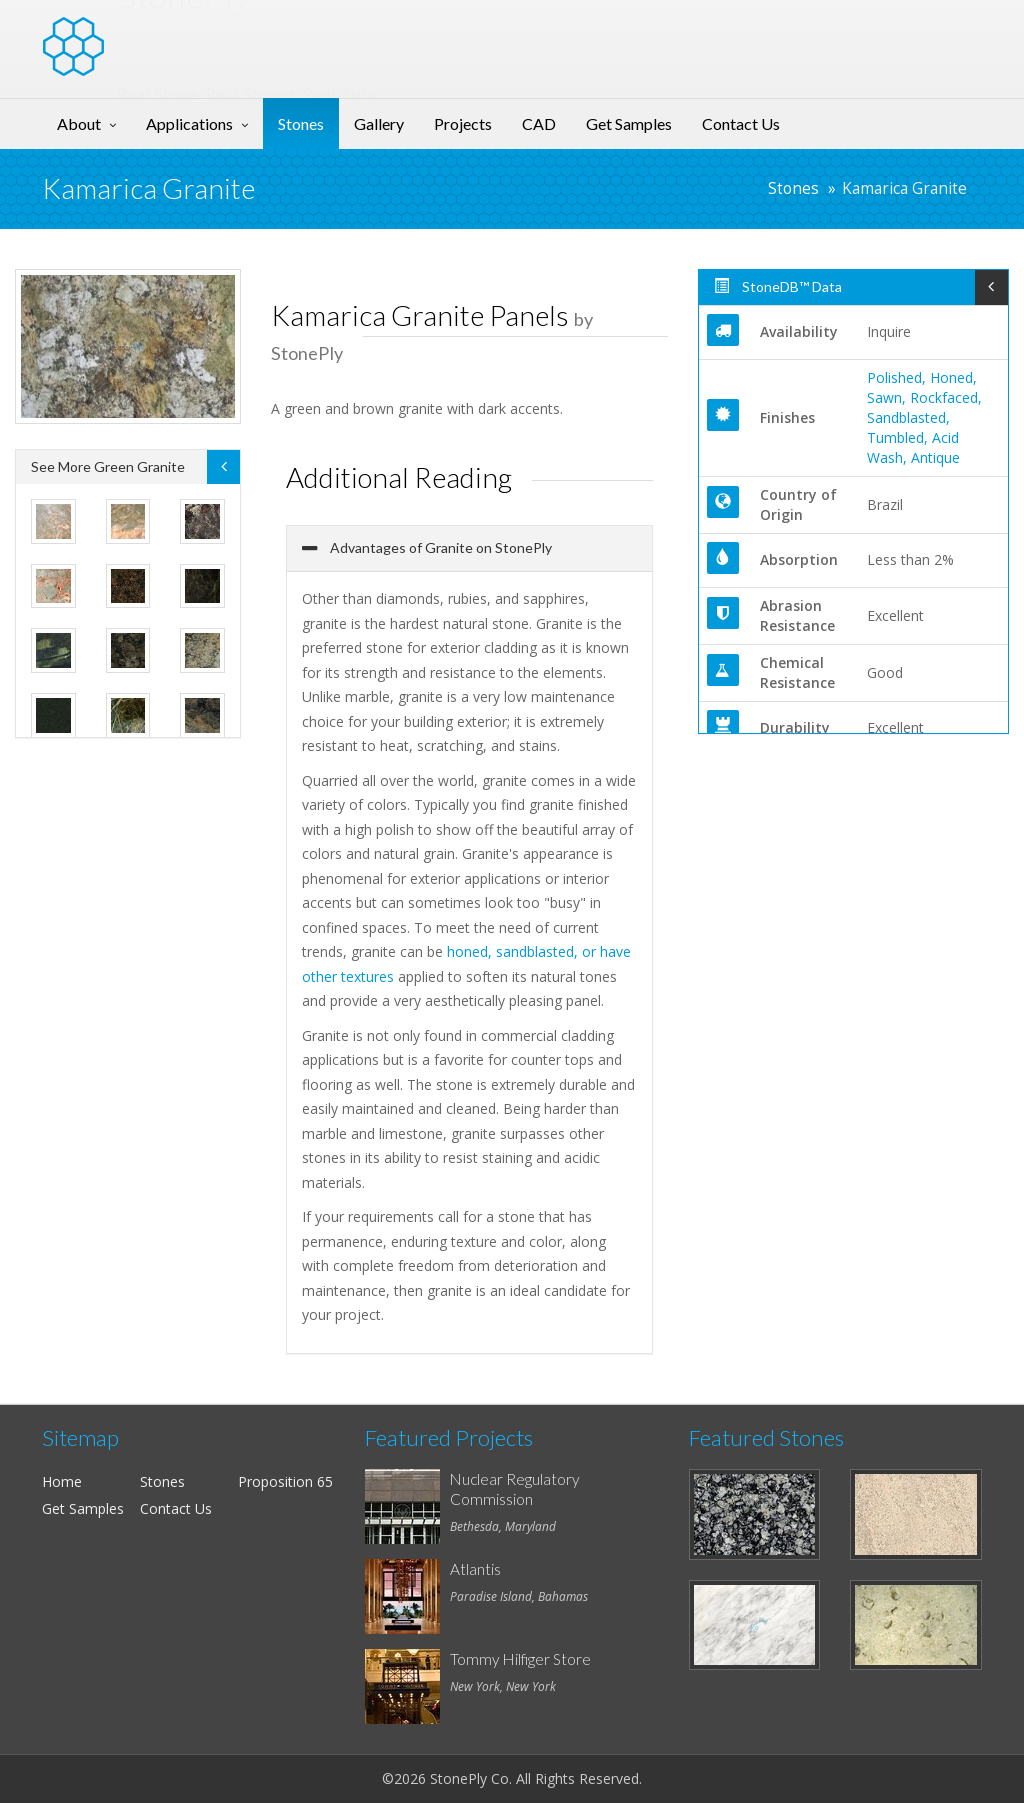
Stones (301, 123)
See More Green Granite (108, 466)
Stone (183, 34)
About (79, 123)
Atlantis (475, 1569)
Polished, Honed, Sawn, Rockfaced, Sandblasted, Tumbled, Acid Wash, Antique (924, 417)
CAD (539, 123)
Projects (463, 123)
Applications (189, 123)
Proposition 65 (285, 1481)
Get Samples (629, 123)
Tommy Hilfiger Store (520, 1659)
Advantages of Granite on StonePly (439, 547)
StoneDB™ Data (778, 286)
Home (62, 1481)
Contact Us (741, 123)
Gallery (379, 123)
